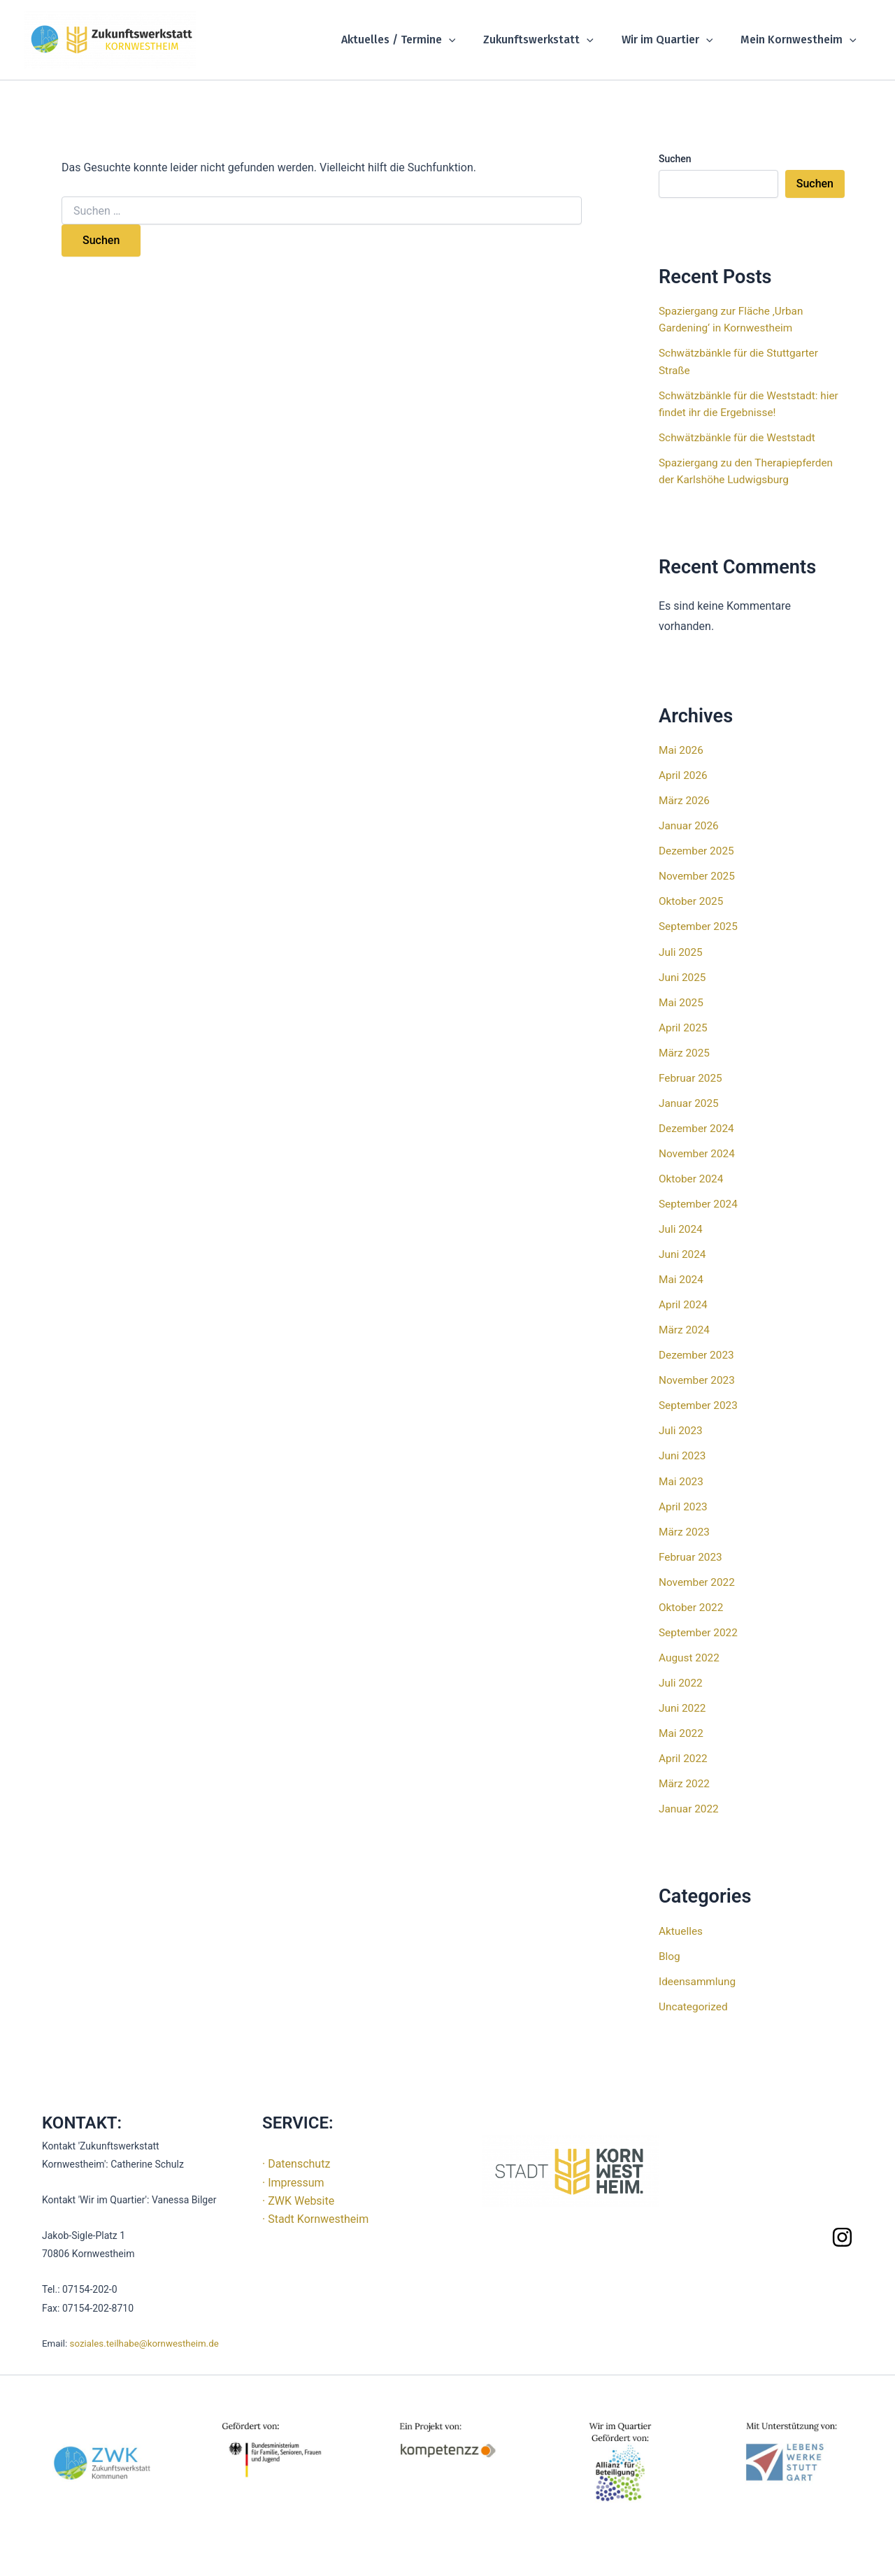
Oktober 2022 (692, 1605)
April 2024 (684, 1303)
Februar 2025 (691, 1077)
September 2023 (700, 1404)
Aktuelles (682, 1928)
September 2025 (700, 926)
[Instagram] (842, 2235)
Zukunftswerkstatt (552, 39)
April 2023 (684, 1505)
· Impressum (293, 2180)
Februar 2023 (691, 1555)
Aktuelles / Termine (418, 39)
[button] (468, 39)
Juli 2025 (681, 951)
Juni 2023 (683, 1454)
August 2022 (690, 1656)
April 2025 (684, 1026)
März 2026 (685, 800)
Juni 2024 (683, 1253)
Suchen (675, 158)
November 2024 (698, 1152)
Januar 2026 (690, 825)
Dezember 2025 (698, 850)
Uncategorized (695, 2004)
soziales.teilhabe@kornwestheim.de (144, 2342)
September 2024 (700, 1203)
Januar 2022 (690, 1807)
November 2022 (698, 1580)
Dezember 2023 (698, 1354)
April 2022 (684, 1756)
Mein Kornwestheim (801, 39)
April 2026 (684, 775)
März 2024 (685, 1329)
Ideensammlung (699, 1979)
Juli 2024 (681, 1228)
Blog (670, 1954)
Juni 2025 (683, 976)
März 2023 (685, 1530)
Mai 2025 (682, 1001)
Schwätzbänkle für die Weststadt (740, 436)
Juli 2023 (681, 1429)
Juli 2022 (681, 1681)
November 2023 (698, 1379)
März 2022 (685, 1782)
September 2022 (700, 1631)
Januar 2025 (690, 1102)
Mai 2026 (682, 750)
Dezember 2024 (698, 1127)
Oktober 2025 (692, 901)
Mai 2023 (682, 1480)
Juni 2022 (683, 1706)
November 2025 (698, 875)
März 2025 (685, 1052)
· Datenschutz (296, 2162)
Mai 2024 (682, 1278)
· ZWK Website (298, 2198)
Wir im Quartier (676, 39)
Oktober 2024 (692, 1178)
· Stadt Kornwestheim (315, 2217)
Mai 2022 (682, 1731)
